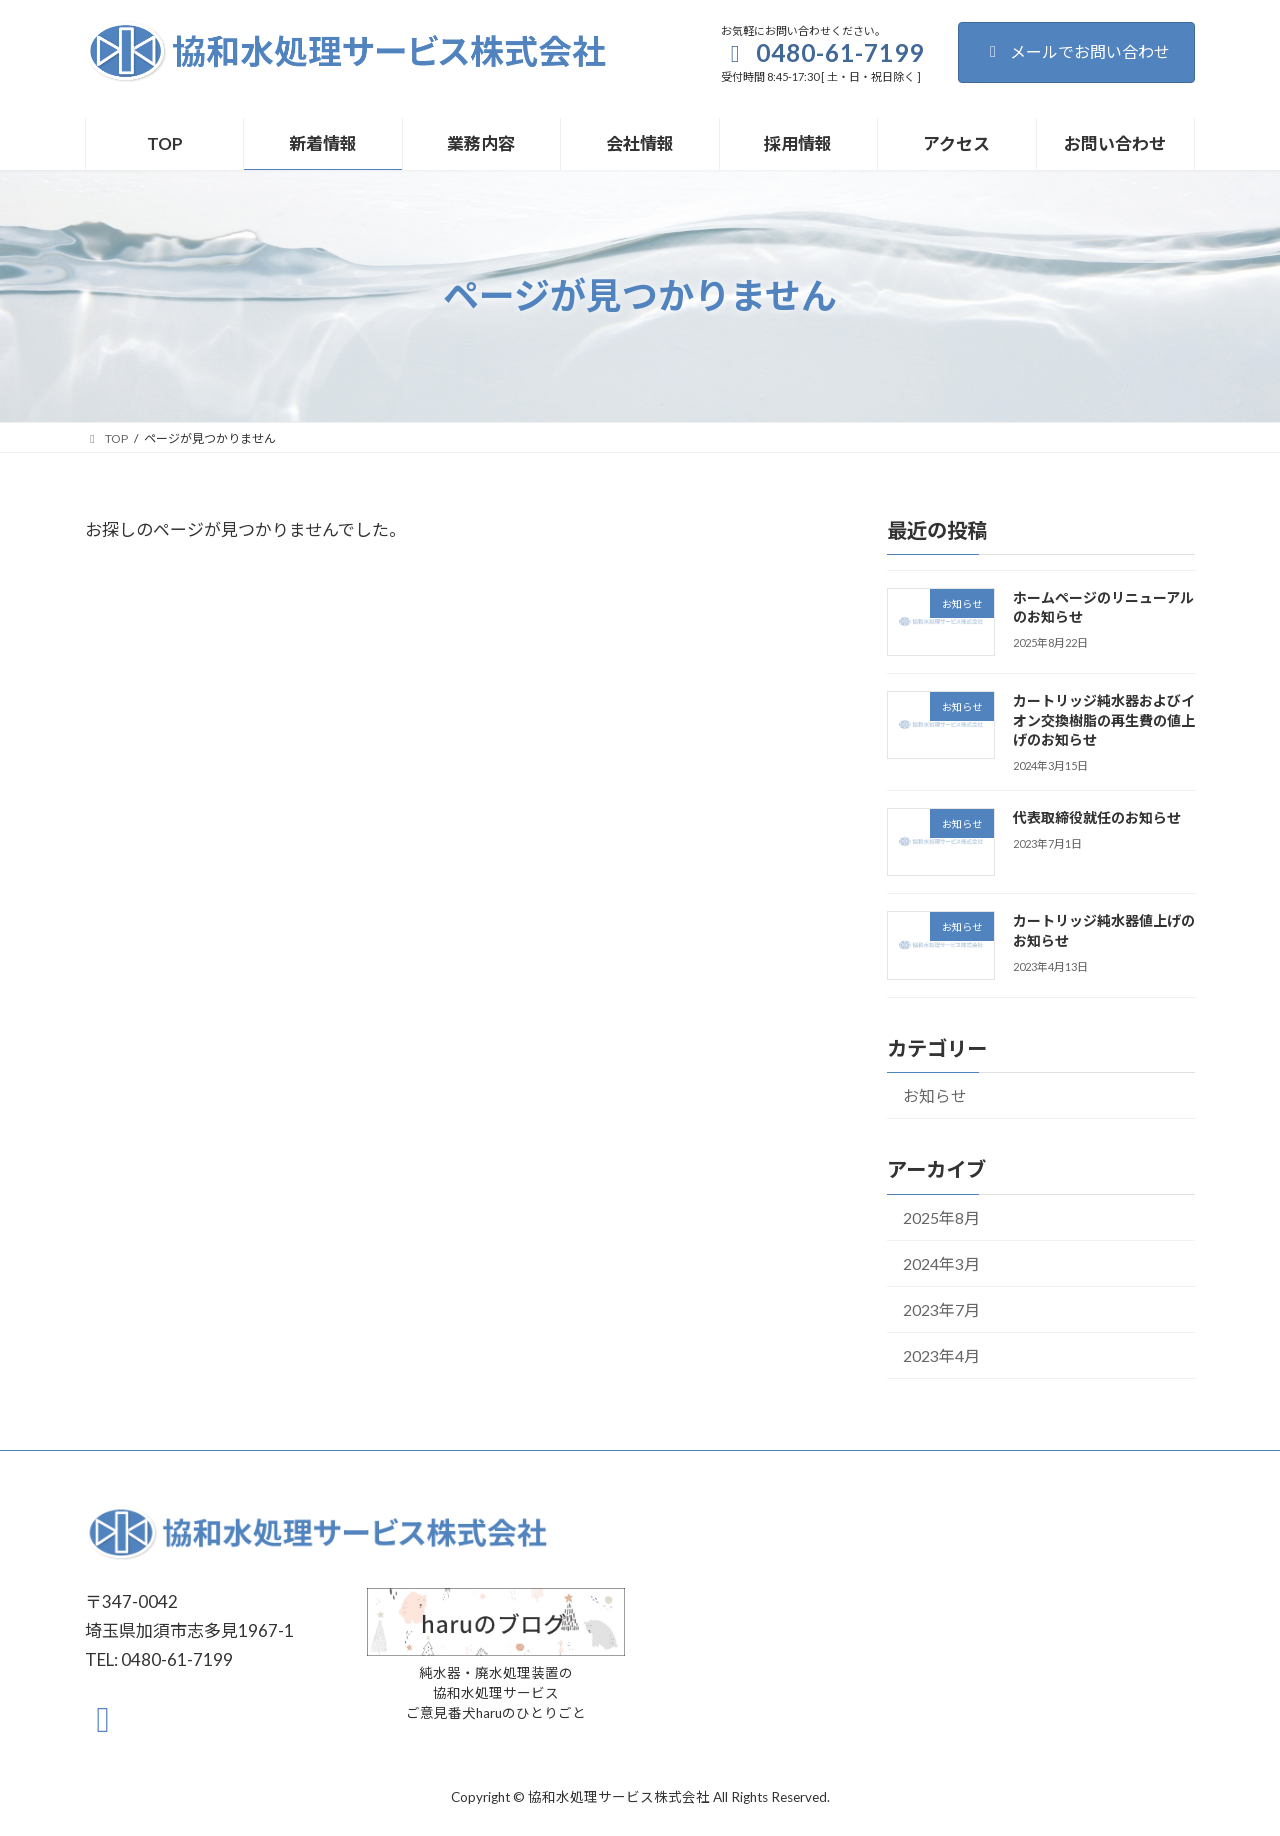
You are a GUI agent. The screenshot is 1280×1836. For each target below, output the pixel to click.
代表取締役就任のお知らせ (1097, 817)
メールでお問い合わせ (1076, 51)
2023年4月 (941, 1354)
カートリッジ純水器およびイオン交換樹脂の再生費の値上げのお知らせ (1104, 720)
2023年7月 (941, 1308)
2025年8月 (941, 1216)
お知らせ (935, 1095)
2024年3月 (941, 1262)
